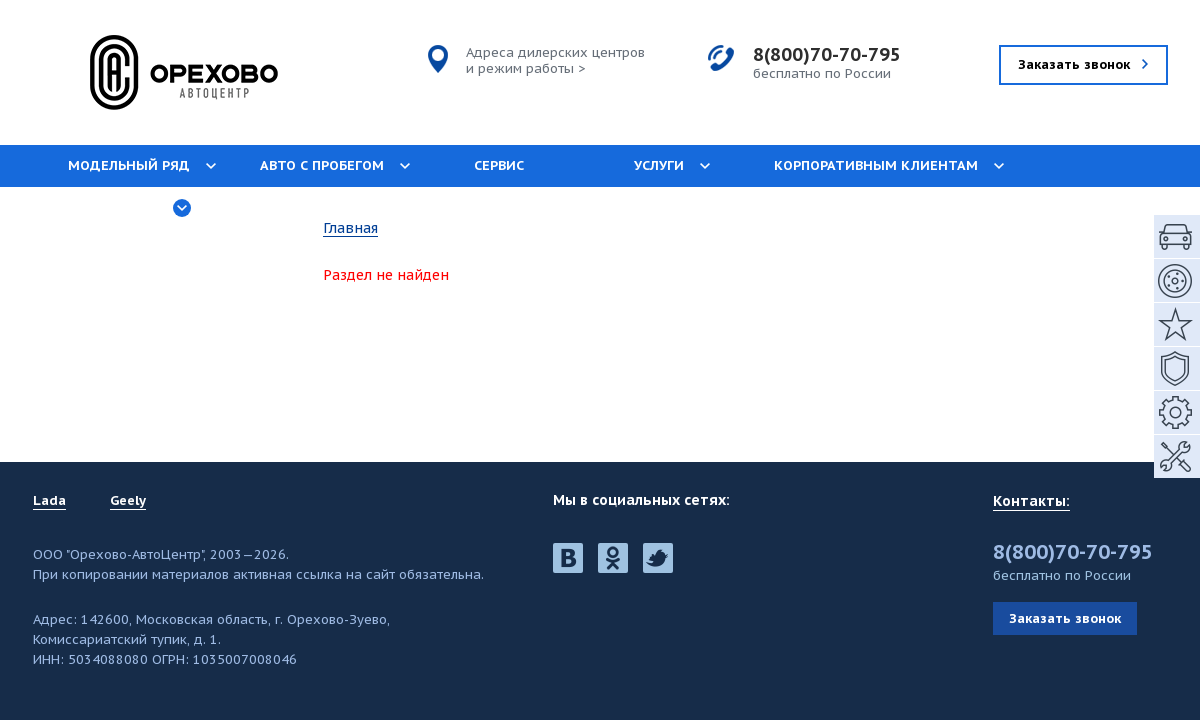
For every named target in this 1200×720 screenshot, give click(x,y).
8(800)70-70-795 (827, 54)
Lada (49, 501)
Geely (128, 501)
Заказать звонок (1065, 618)
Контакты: (1031, 501)
